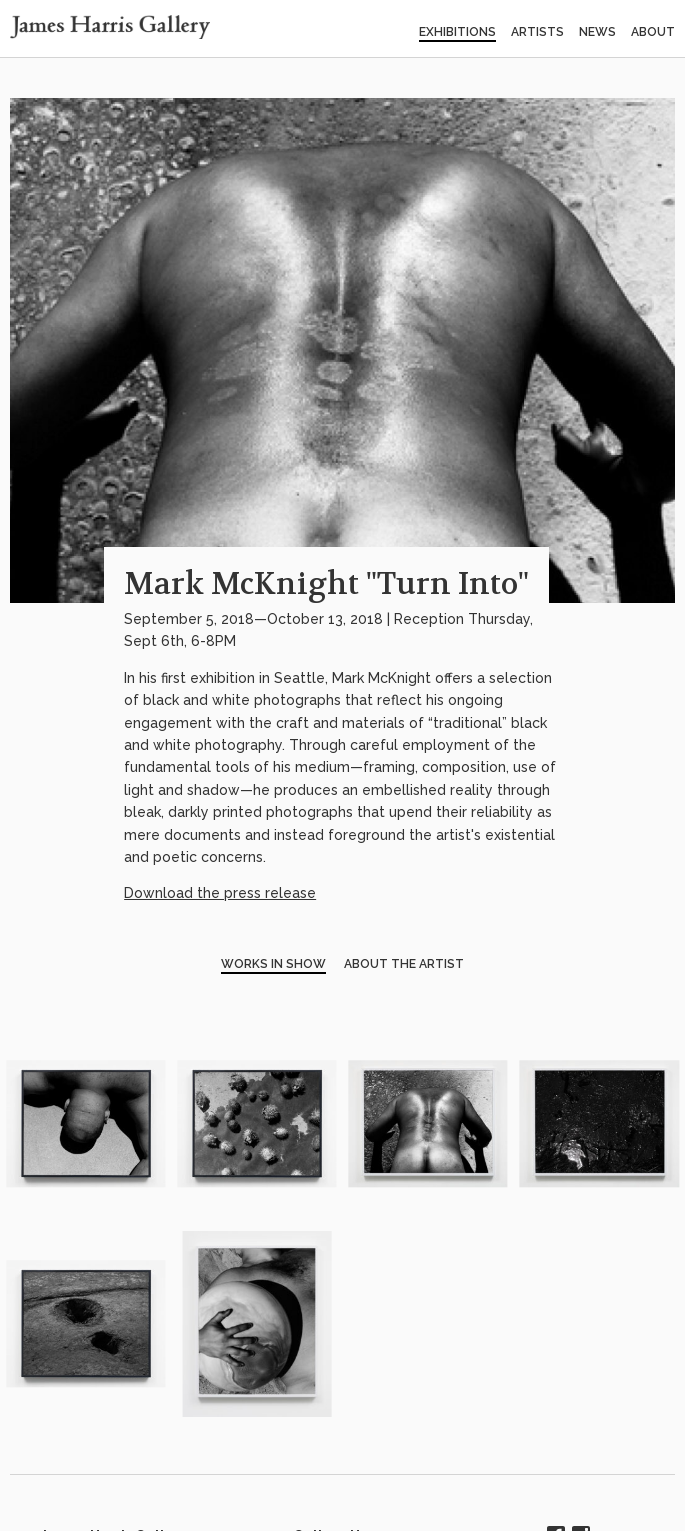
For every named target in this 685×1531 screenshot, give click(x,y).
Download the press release (220, 893)
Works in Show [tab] (273, 964)
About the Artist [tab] (404, 964)
